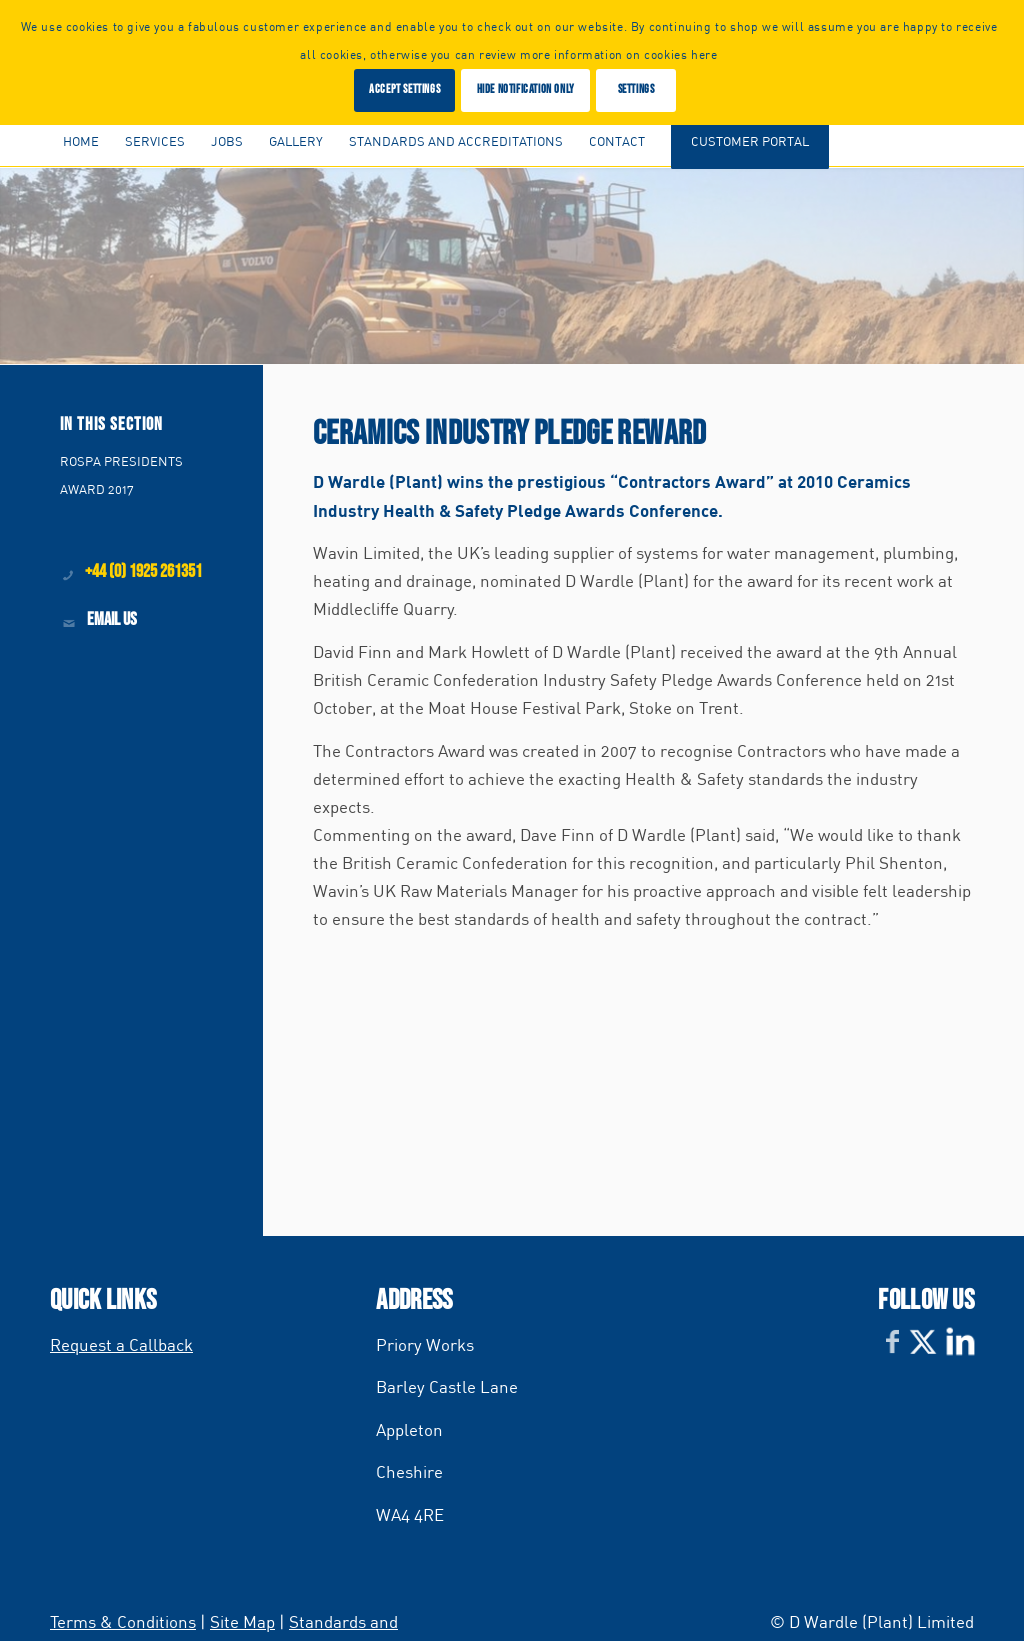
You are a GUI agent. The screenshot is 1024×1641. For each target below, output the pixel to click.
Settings (636, 89)
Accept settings (404, 89)
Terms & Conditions (123, 1621)
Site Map (242, 1621)
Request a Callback (121, 1344)
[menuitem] (81, 141)
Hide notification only (526, 89)
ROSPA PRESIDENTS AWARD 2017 (121, 475)
